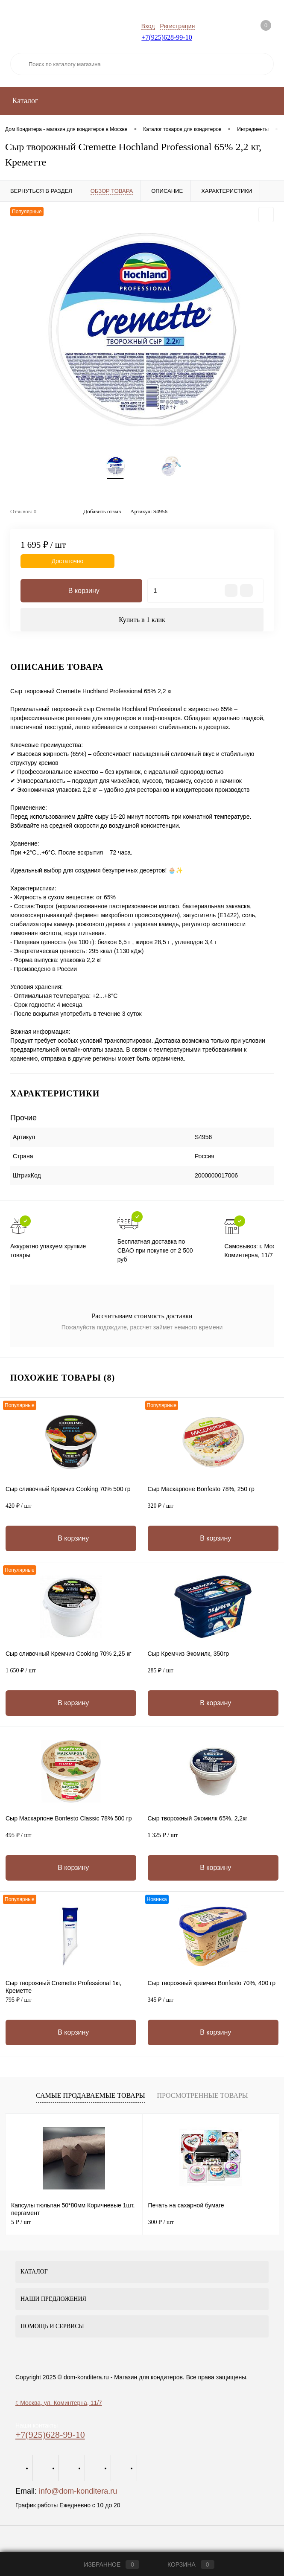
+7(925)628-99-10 (166, 37)
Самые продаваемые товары (90, 2096)
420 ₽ (71, 1511)
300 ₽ (161, 2223)
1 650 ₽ (71, 1676)
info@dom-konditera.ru (78, 2492)
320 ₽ (213, 1511)
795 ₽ (71, 2005)
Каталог (24, 100)
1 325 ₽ (213, 1841)
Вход (148, 26)
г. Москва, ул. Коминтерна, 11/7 (58, 2404)
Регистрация (177, 26)
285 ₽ (213, 1676)
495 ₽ (71, 1841)
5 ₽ (21, 2223)
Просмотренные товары (202, 2096)
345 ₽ (213, 2005)
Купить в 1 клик (142, 621)
